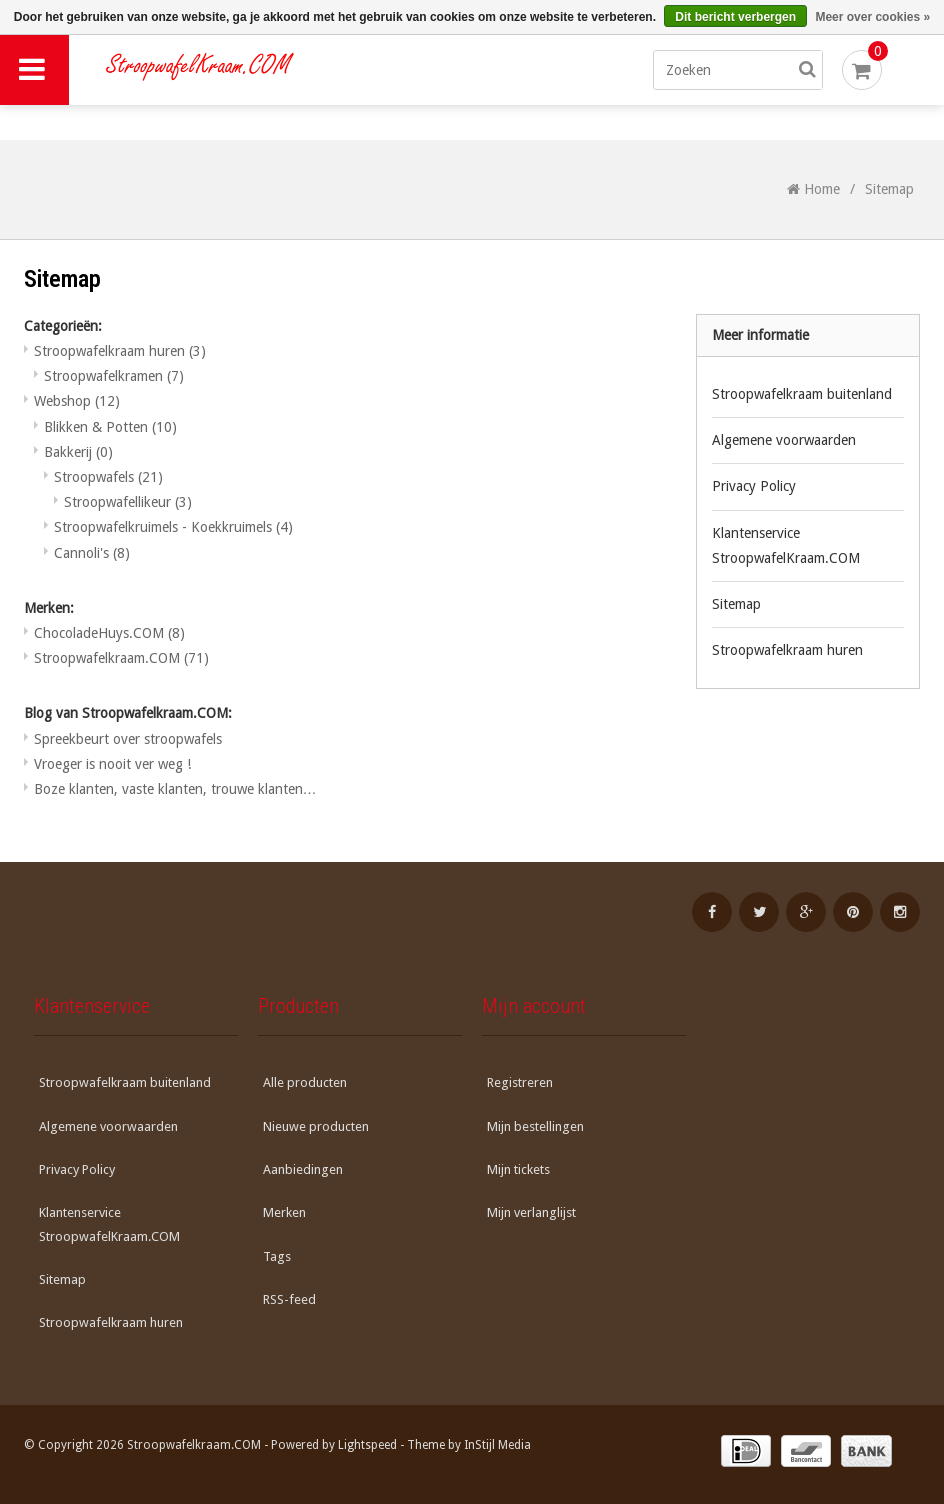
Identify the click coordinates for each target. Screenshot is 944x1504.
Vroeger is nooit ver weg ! (112, 764)
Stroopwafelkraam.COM (121, 658)
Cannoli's (92, 553)
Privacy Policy (754, 486)
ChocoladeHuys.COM (109, 633)
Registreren (520, 1082)
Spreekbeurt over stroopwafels (128, 739)
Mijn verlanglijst (531, 1212)
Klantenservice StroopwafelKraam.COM (786, 545)
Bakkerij (78, 452)
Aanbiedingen (303, 1169)
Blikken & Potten (110, 427)
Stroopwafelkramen (114, 376)
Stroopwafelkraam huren (120, 351)
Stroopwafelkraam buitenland (802, 394)
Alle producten (305, 1082)
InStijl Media (497, 1445)
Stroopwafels (108, 477)
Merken (284, 1212)
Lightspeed (367, 1445)
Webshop (77, 401)
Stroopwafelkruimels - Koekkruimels (173, 527)
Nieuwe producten (316, 1126)
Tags (277, 1256)
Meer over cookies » (872, 17)
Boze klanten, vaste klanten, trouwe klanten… (175, 789)
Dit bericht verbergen (735, 17)
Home (813, 189)
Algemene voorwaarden (784, 440)
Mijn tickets (518, 1169)
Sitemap (889, 189)
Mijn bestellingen (535, 1126)
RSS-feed (289, 1299)
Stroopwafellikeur (128, 502)
